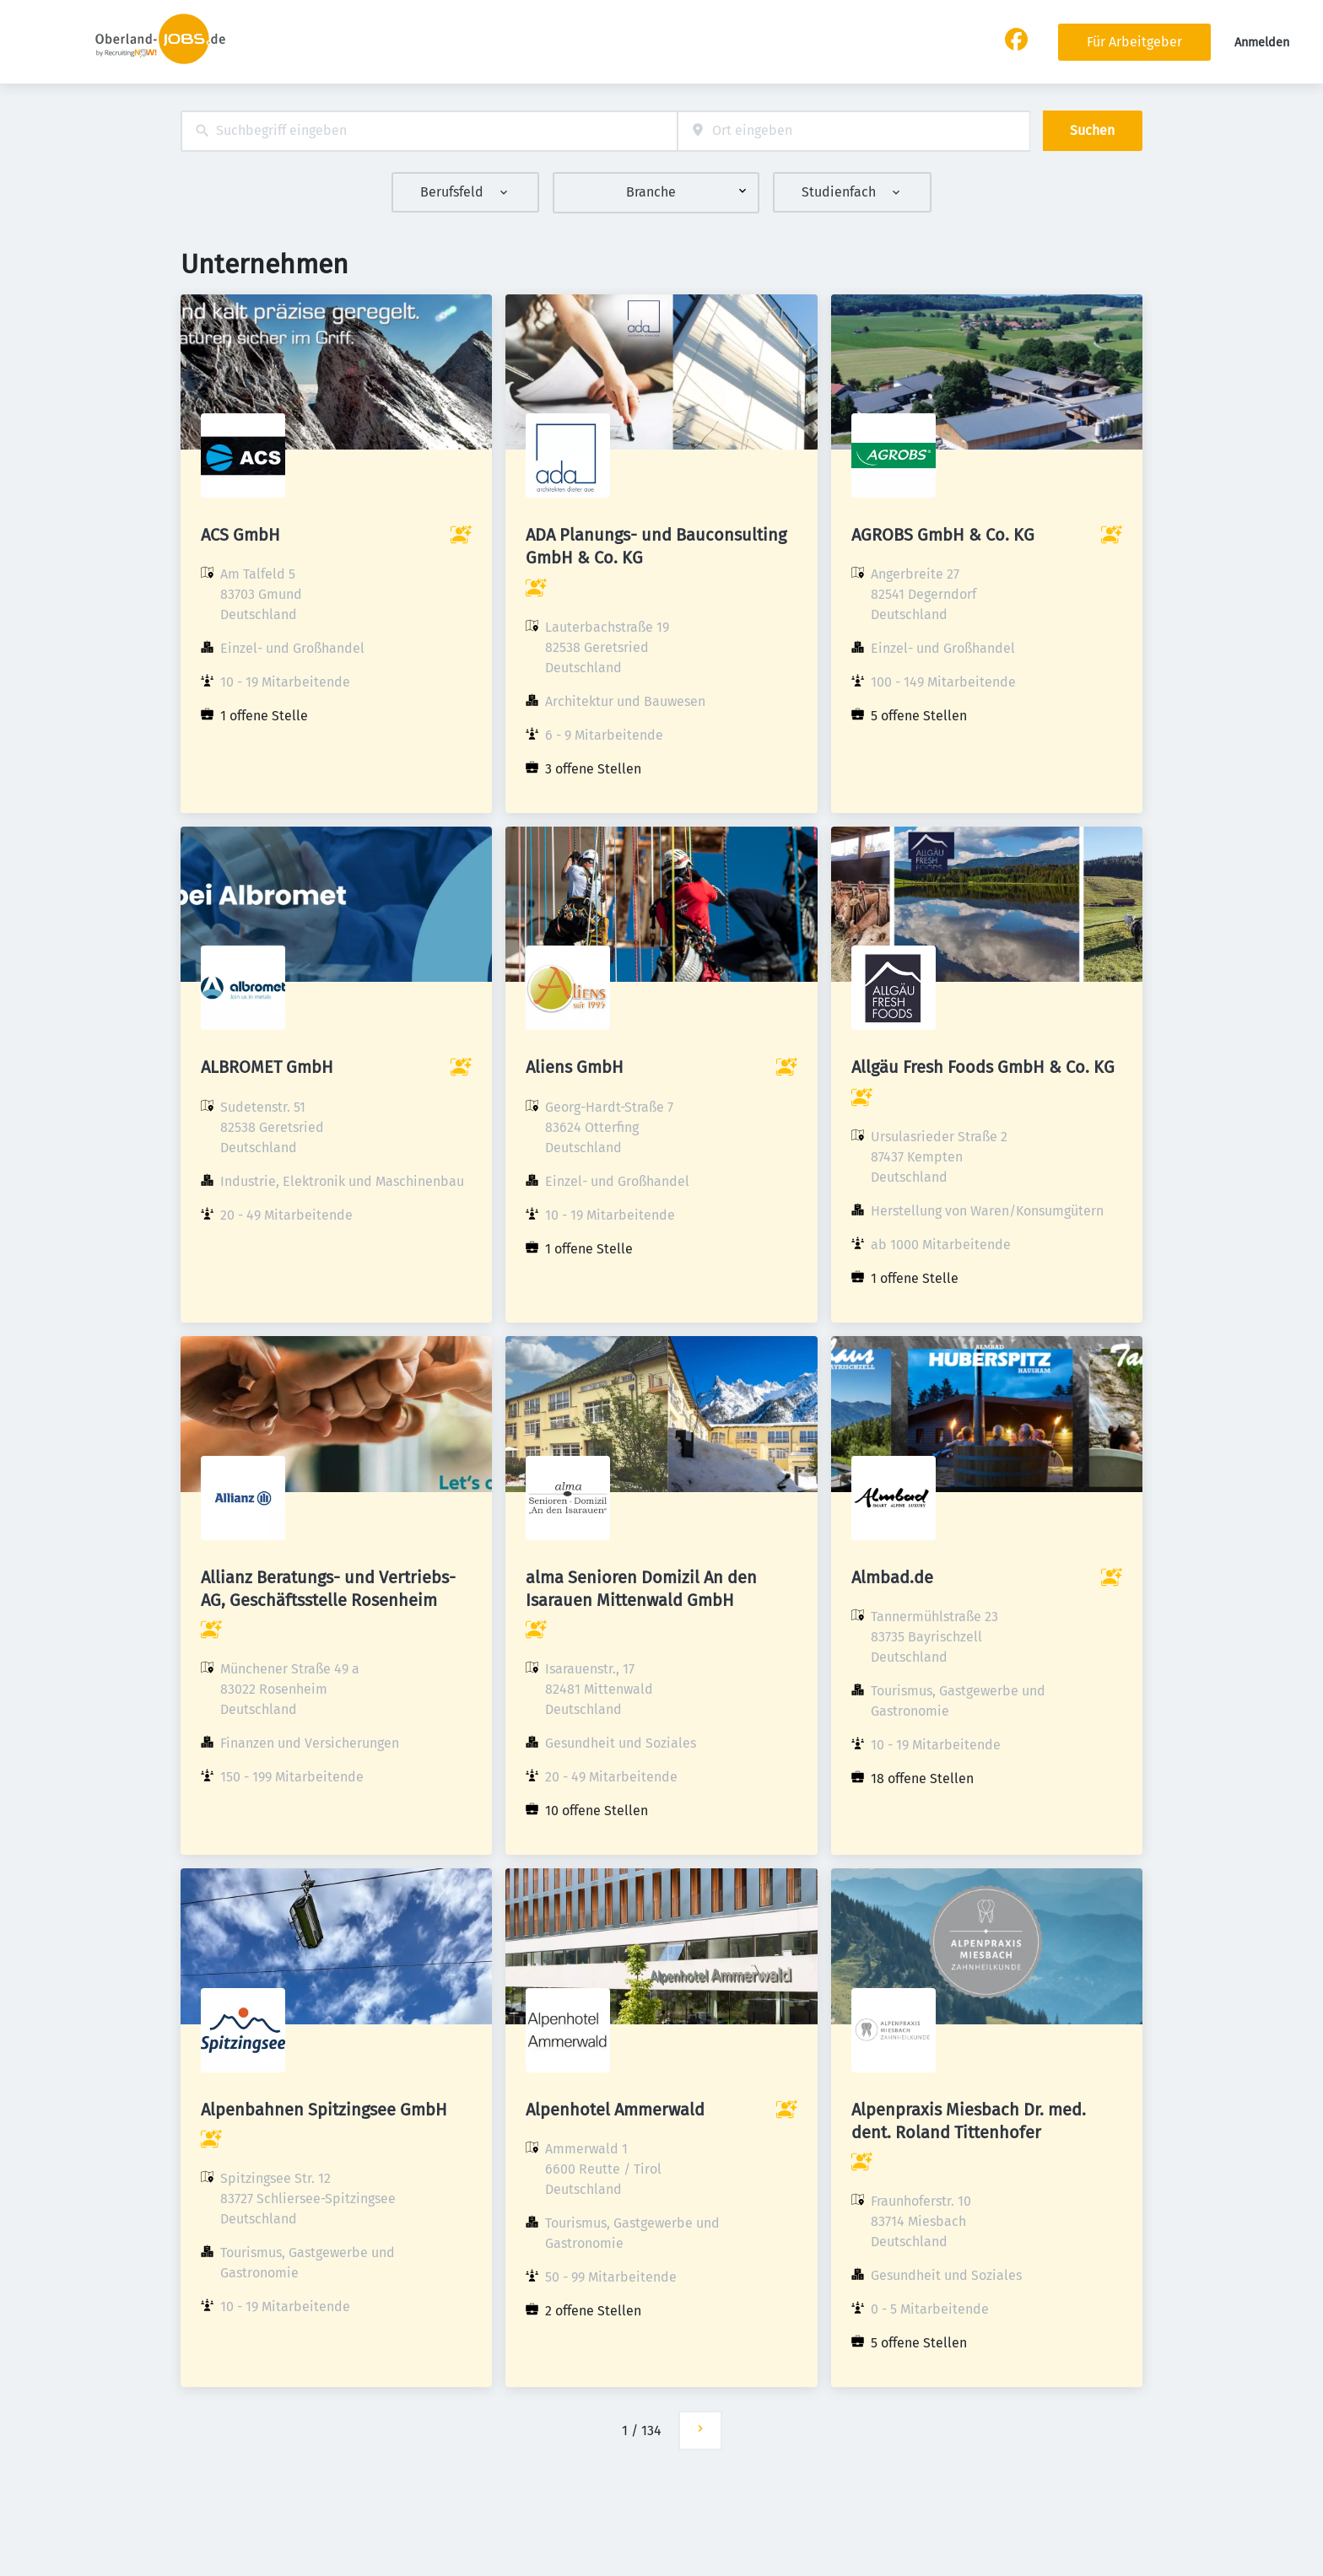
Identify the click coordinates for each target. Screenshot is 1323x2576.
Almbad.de (892, 1577)
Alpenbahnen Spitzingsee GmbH (324, 2109)
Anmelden (1261, 42)
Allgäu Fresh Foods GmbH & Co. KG (983, 1067)
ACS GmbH (240, 535)
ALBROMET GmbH (267, 1067)
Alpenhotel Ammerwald (615, 2109)
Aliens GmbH (575, 1067)
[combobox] (429, 131)
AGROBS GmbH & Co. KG (942, 535)
